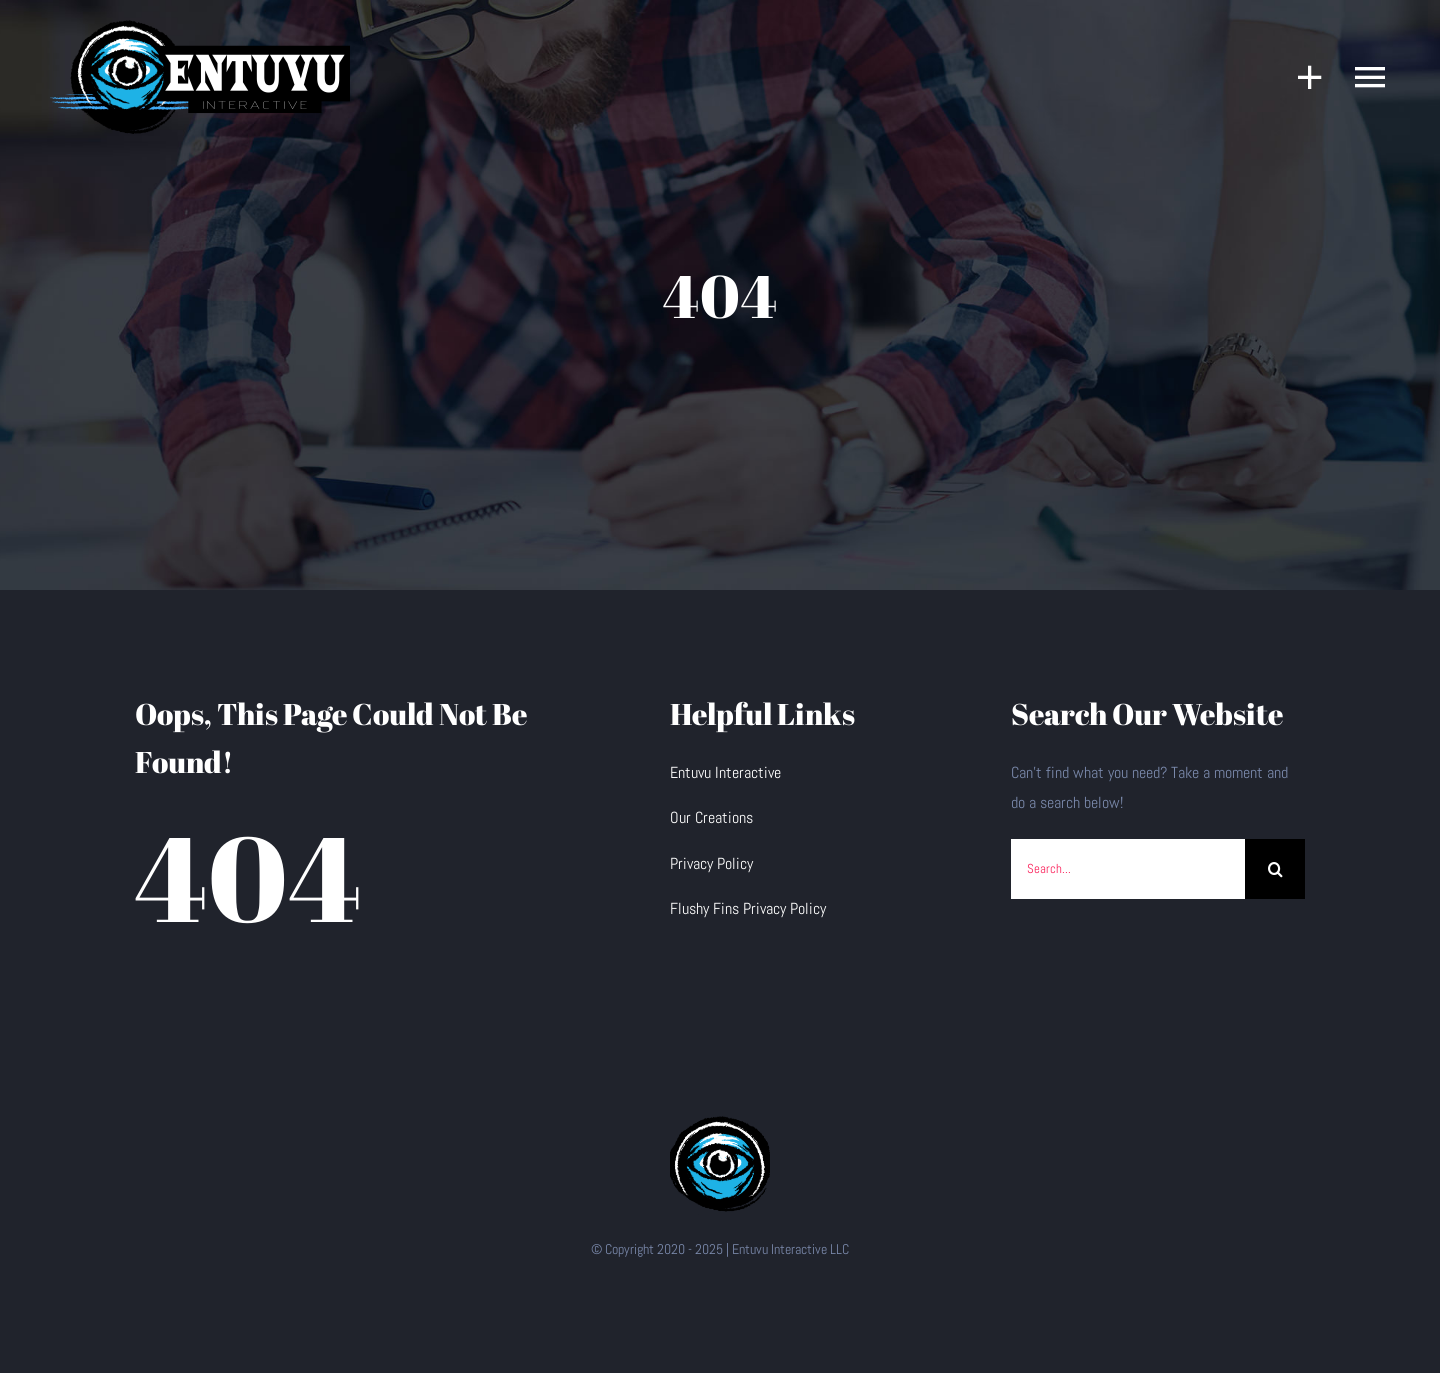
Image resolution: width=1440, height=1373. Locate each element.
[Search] (1275, 869)
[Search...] (1128, 869)
